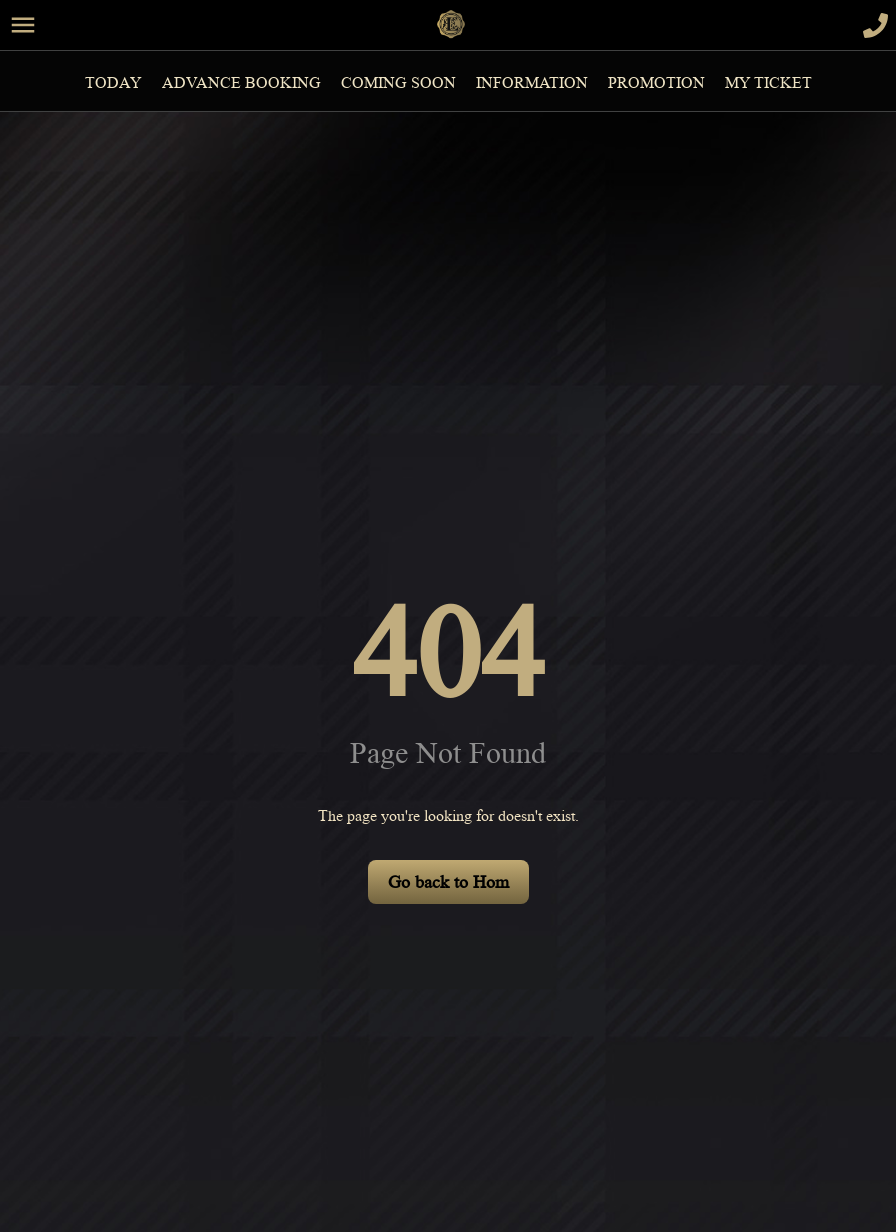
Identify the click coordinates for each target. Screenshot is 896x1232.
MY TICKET (768, 83)
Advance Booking (241, 83)
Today (113, 83)
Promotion (656, 83)
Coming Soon (398, 83)
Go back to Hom (448, 882)
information (532, 83)
